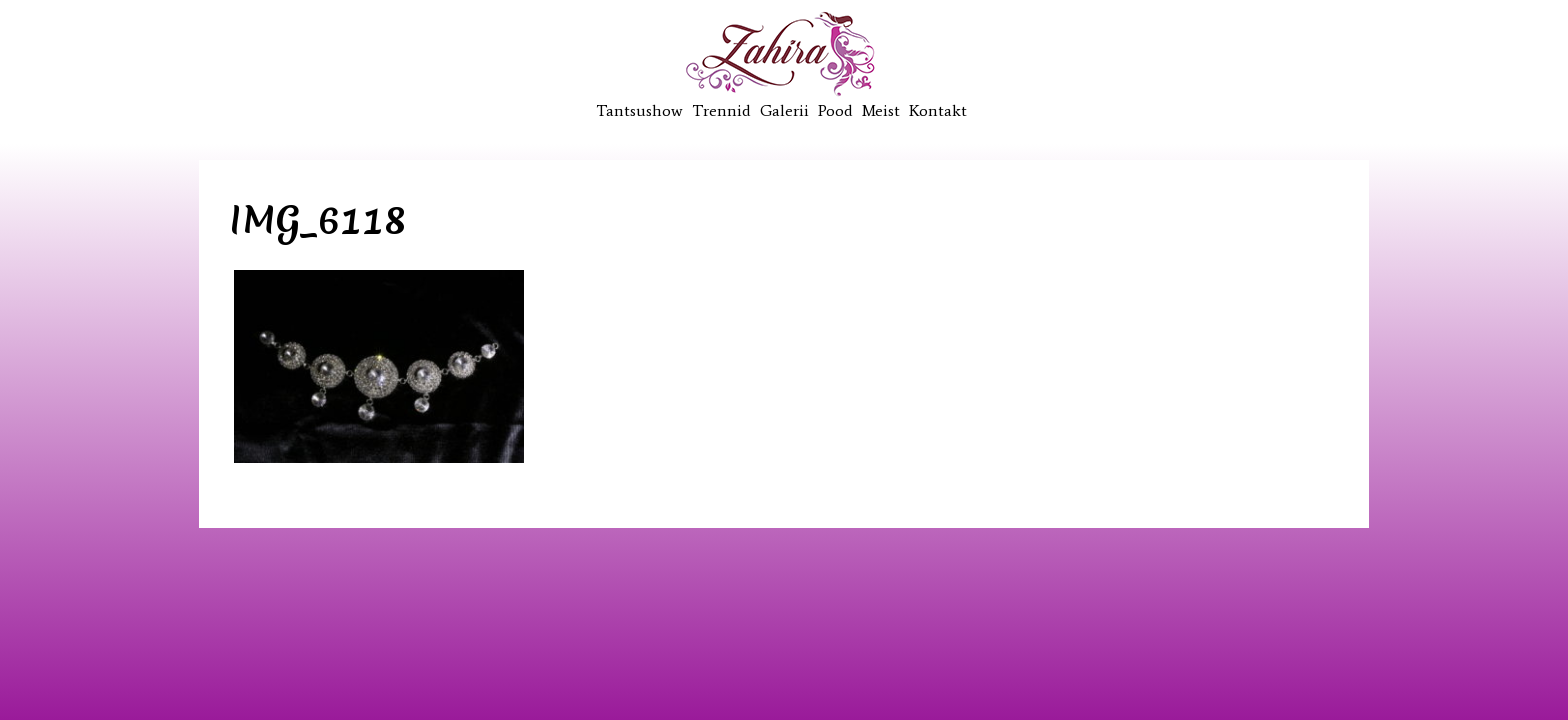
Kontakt (938, 110)
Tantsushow (639, 110)
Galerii (784, 110)
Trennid (721, 110)
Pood (835, 110)
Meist (881, 110)
